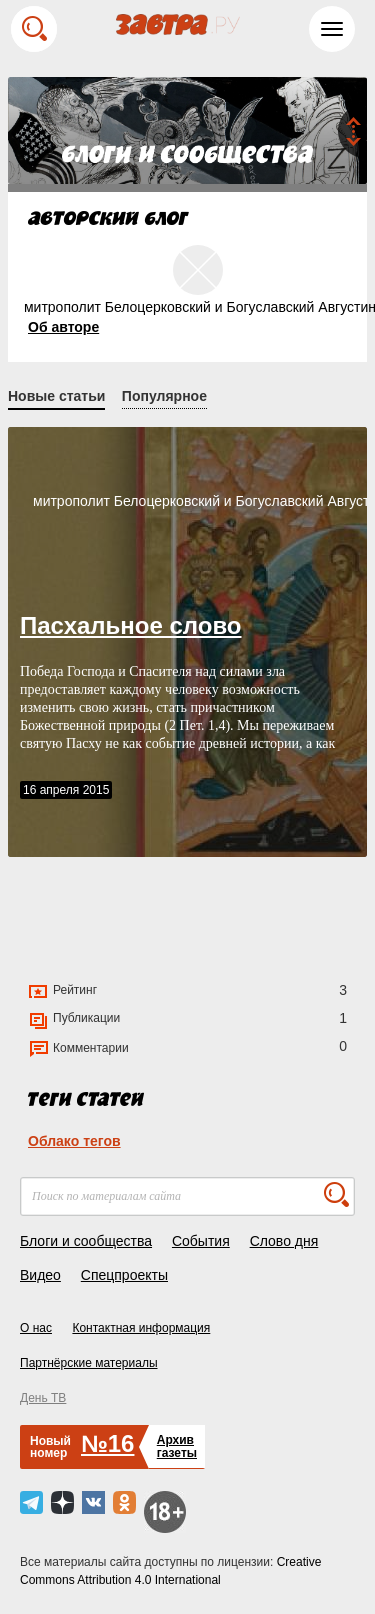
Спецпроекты (124, 1275)
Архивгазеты (177, 1446)
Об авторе (63, 327)
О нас (36, 1328)
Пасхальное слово (131, 625)
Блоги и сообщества (86, 1241)
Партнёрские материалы (89, 1363)
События (201, 1241)
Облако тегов (74, 1141)
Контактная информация (141, 1328)
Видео (40, 1275)
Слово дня (284, 1241)
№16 (107, 1443)
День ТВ (43, 1398)
